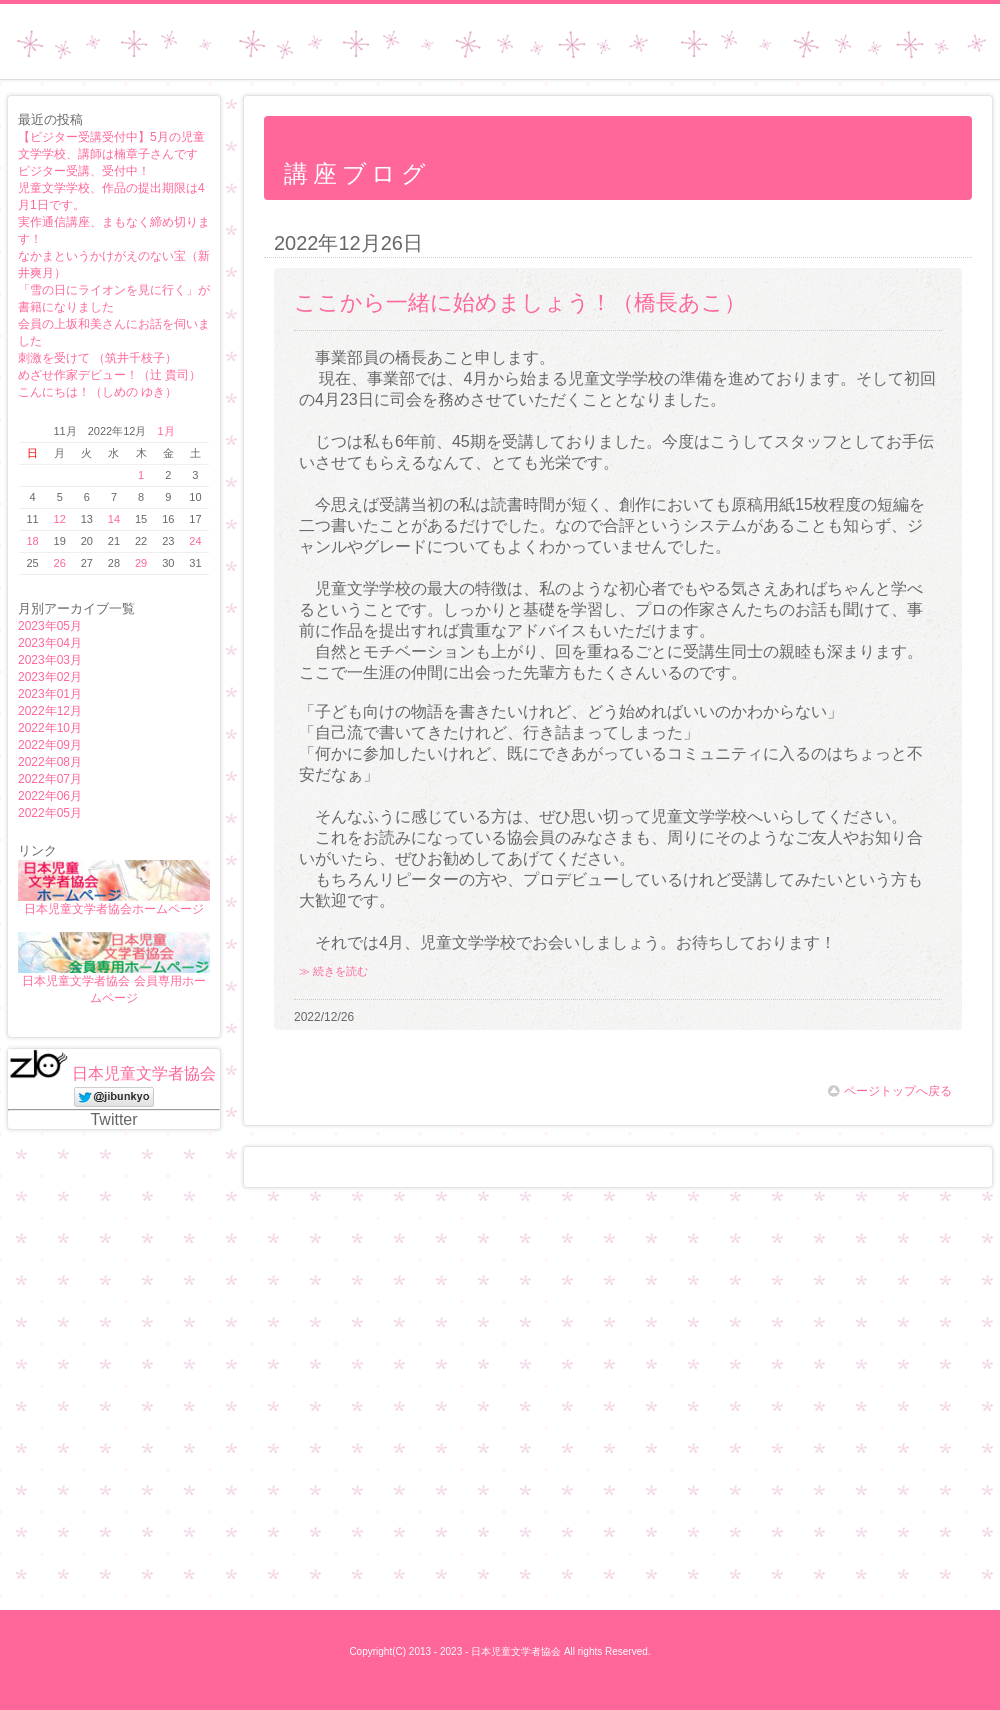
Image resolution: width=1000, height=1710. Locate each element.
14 (114, 519)
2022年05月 (50, 813)
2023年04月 (50, 643)
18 (32, 541)
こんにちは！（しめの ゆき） (97, 392)
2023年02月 (50, 677)
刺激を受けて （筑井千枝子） (97, 358)
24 (195, 541)
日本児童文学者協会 (144, 1073)
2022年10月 (50, 728)
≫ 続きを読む (333, 971)
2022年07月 (50, 779)
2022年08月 (50, 762)
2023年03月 (50, 660)
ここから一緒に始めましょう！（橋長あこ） (520, 302)
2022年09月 (50, 745)
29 (141, 563)
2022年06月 (50, 796)
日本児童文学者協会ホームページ (114, 909)
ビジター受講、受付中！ (84, 171)
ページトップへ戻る (890, 1091)
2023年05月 (50, 626)
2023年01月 (50, 694)
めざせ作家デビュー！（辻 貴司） (109, 375)
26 (60, 563)
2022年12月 (50, 711)
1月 (165, 431)
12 (60, 519)
